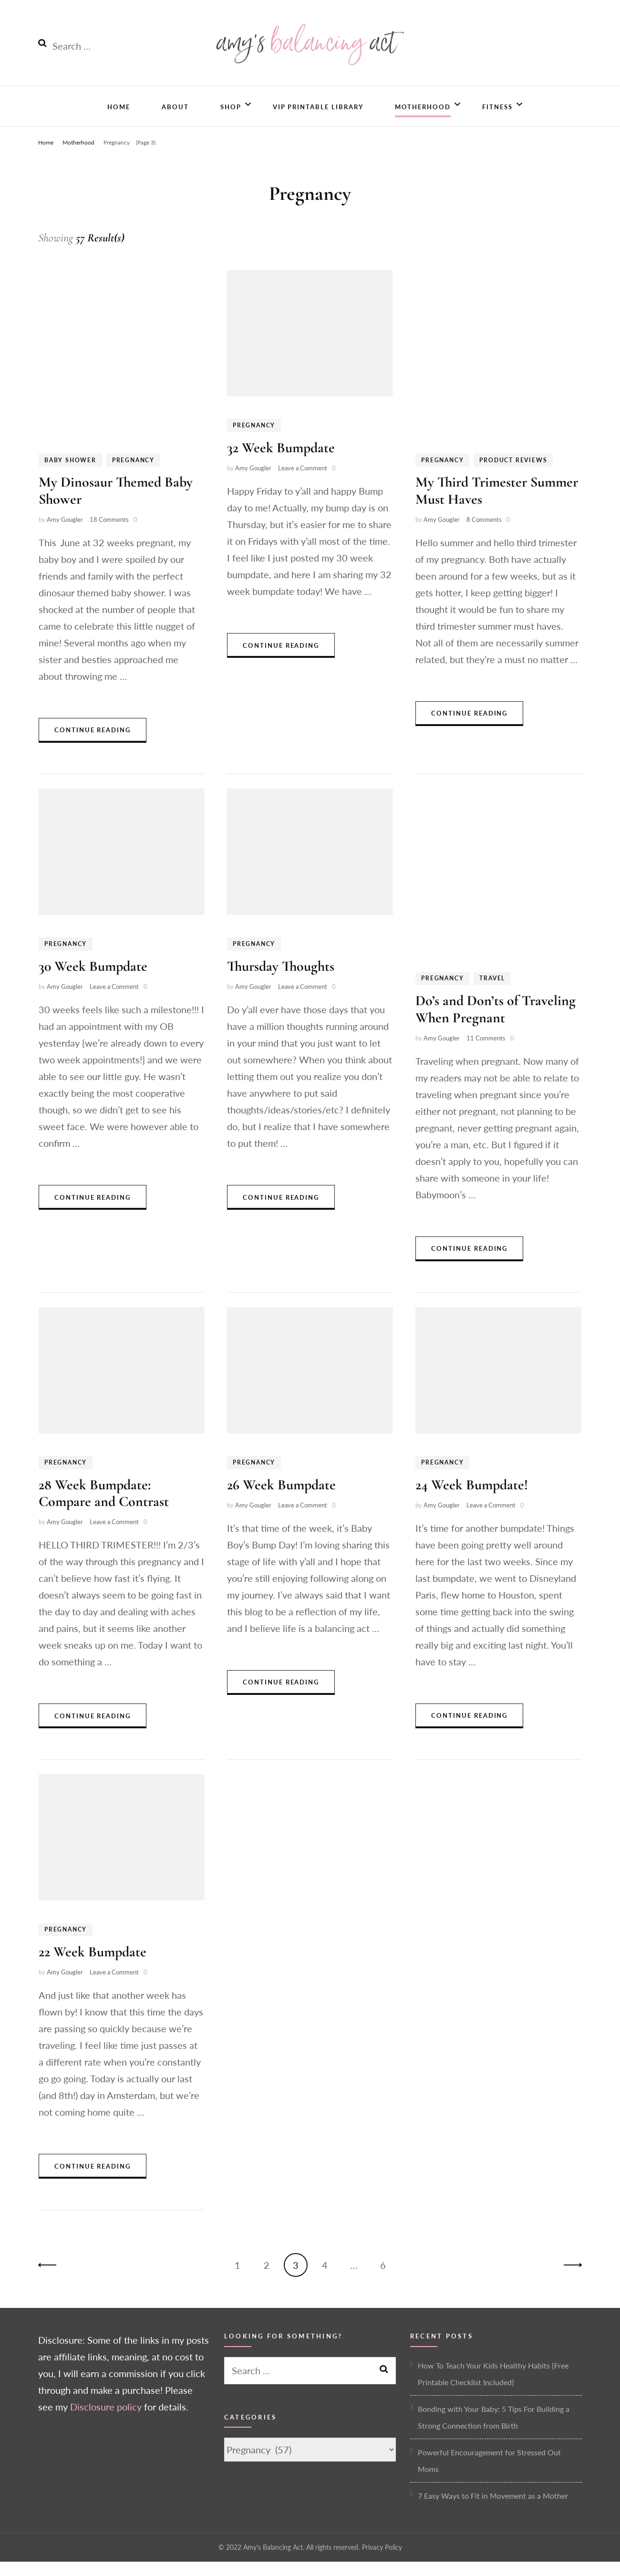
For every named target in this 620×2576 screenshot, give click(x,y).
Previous (50, 2280)
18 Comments (109, 534)
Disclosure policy (106, 2421)
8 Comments (484, 534)
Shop (230, 119)
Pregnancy (133, 474)
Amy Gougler (65, 534)
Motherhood (423, 119)
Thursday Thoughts (280, 980)
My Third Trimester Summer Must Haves (496, 505)
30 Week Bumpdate (93, 980)
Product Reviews (513, 474)
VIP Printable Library (318, 119)
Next (570, 2280)
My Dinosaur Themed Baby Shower (116, 505)
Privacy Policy (382, 2561)
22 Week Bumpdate (92, 1966)
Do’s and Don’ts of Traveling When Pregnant (495, 1024)
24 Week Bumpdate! (471, 1499)
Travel (492, 993)
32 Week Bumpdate (281, 462)
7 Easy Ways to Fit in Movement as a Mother (493, 2509)
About (175, 119)
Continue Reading (92, 744)
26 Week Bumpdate (281, 1499)
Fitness (497, 119)
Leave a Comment (302, 483)
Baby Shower (70, 474)
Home (118, 119)
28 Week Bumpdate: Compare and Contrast (104, 1507)
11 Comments (486, 1052)
